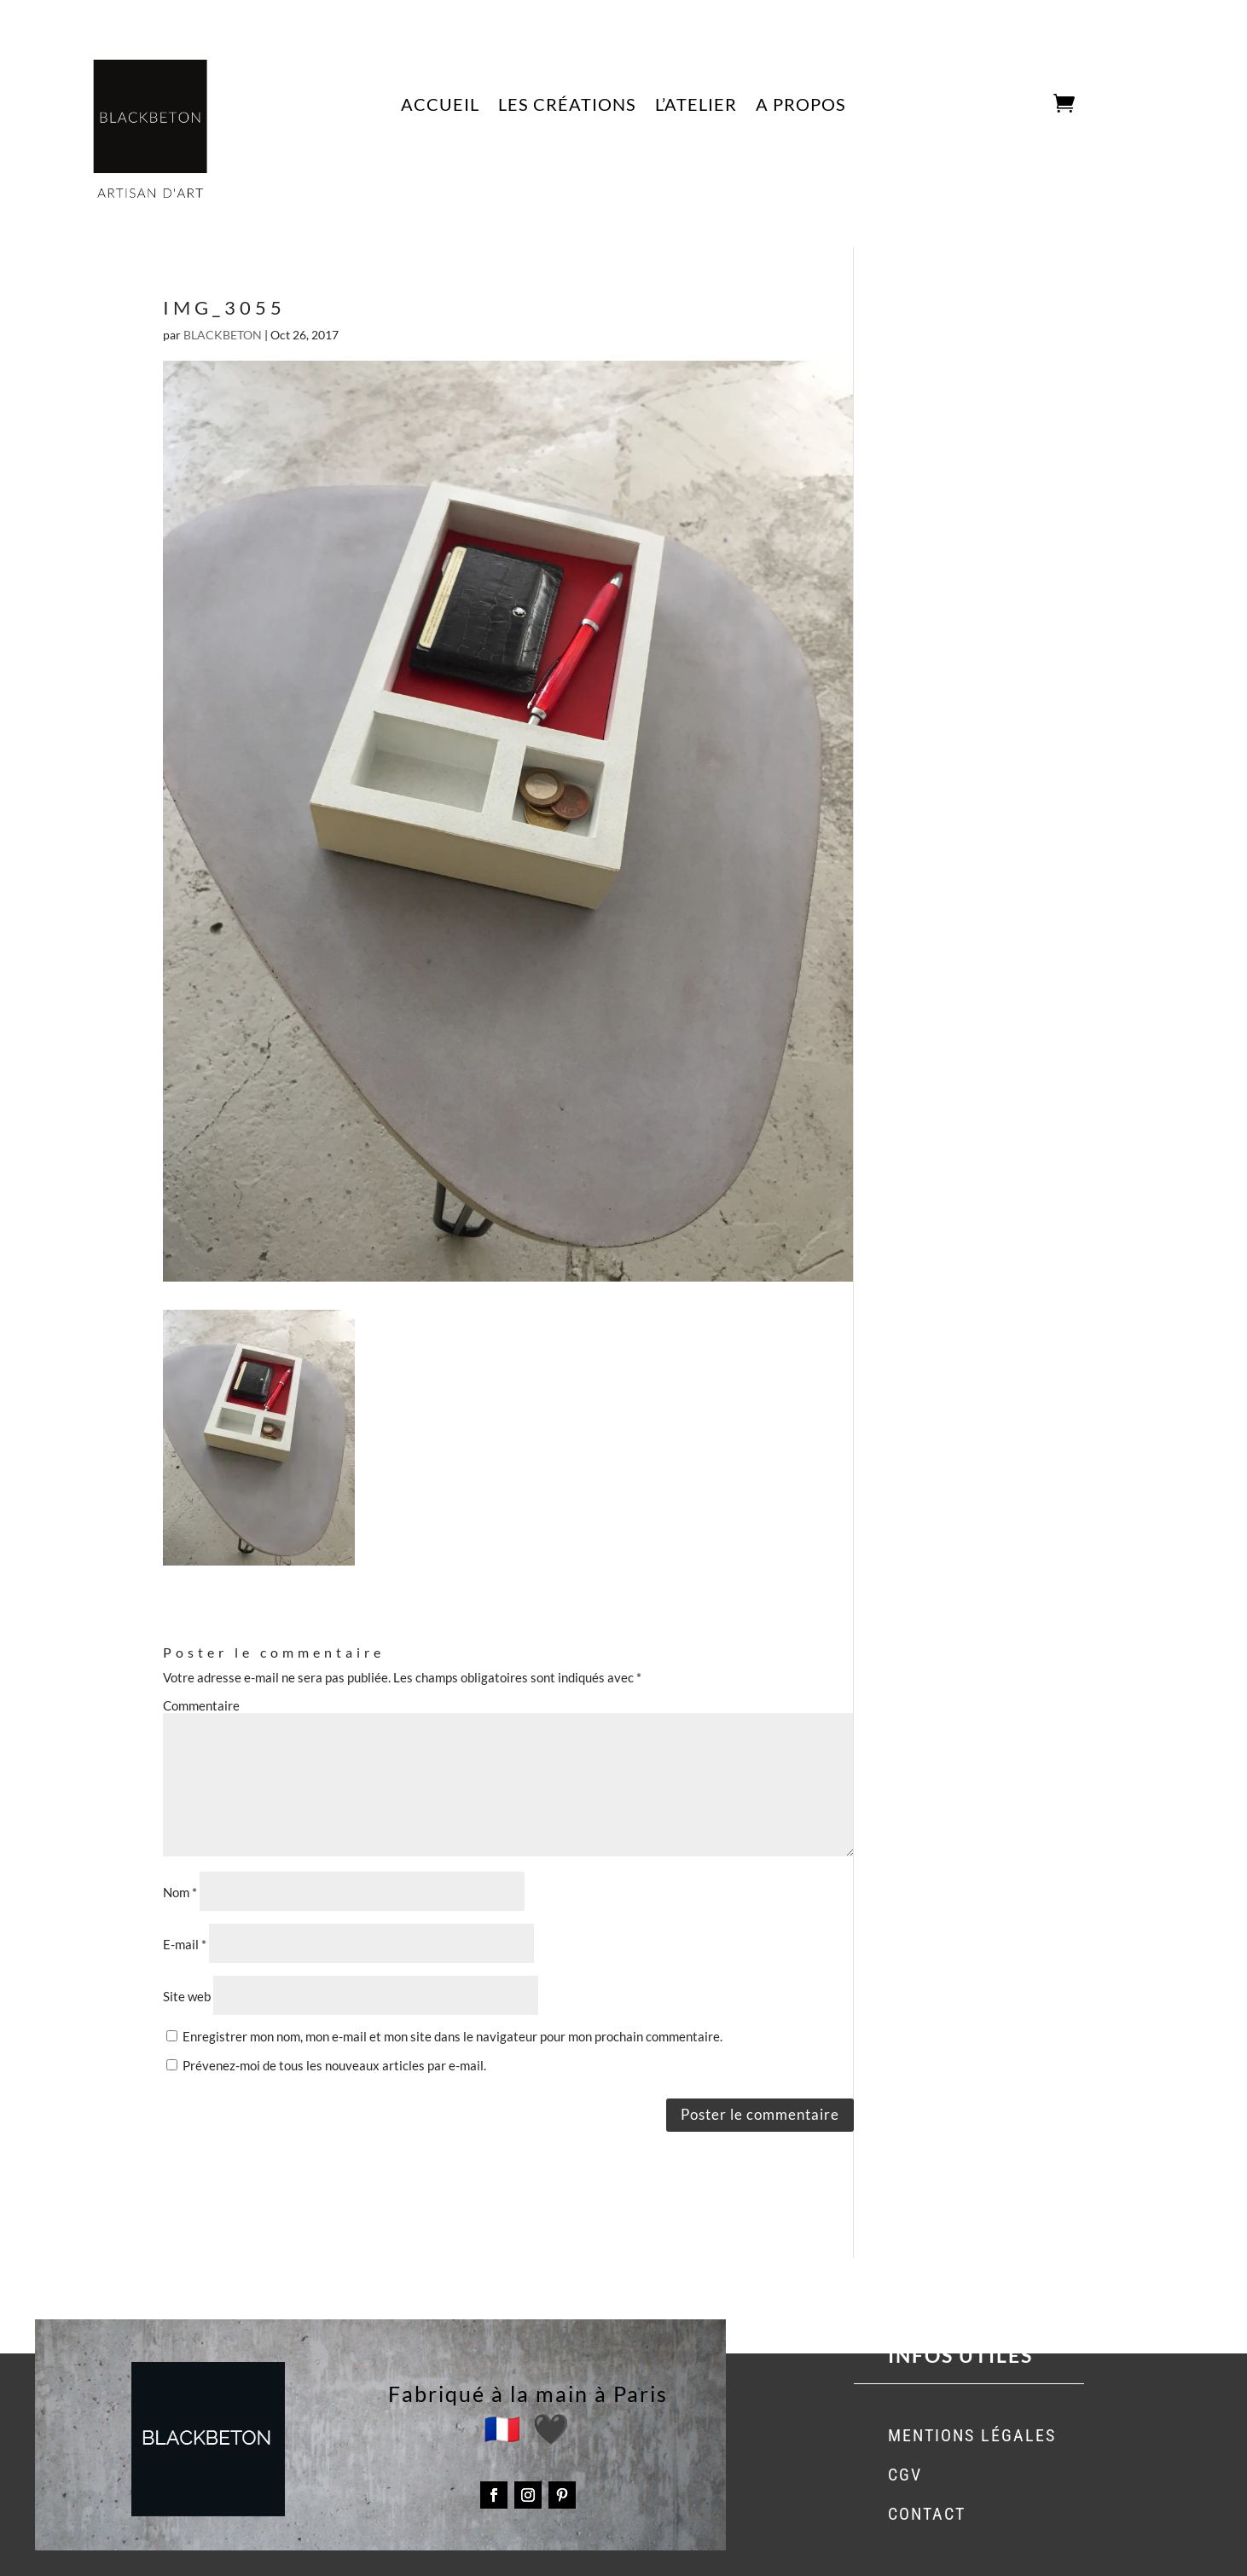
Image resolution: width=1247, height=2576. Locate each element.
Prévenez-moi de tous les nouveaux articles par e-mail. (334, 2065)
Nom (180, 1892)
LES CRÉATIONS (567, 106)
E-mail (184, 1944)
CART (1028, 104)
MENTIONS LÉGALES (972, 2435)
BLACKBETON (222, 334)
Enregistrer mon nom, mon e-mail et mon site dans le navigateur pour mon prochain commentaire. (452, 2036)
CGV (905, 2474)
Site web (187, 1996)
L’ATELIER (696, 106)
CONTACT (927, 2514)
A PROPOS (801, 106)
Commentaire (201, 1705)
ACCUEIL (440, 106)
